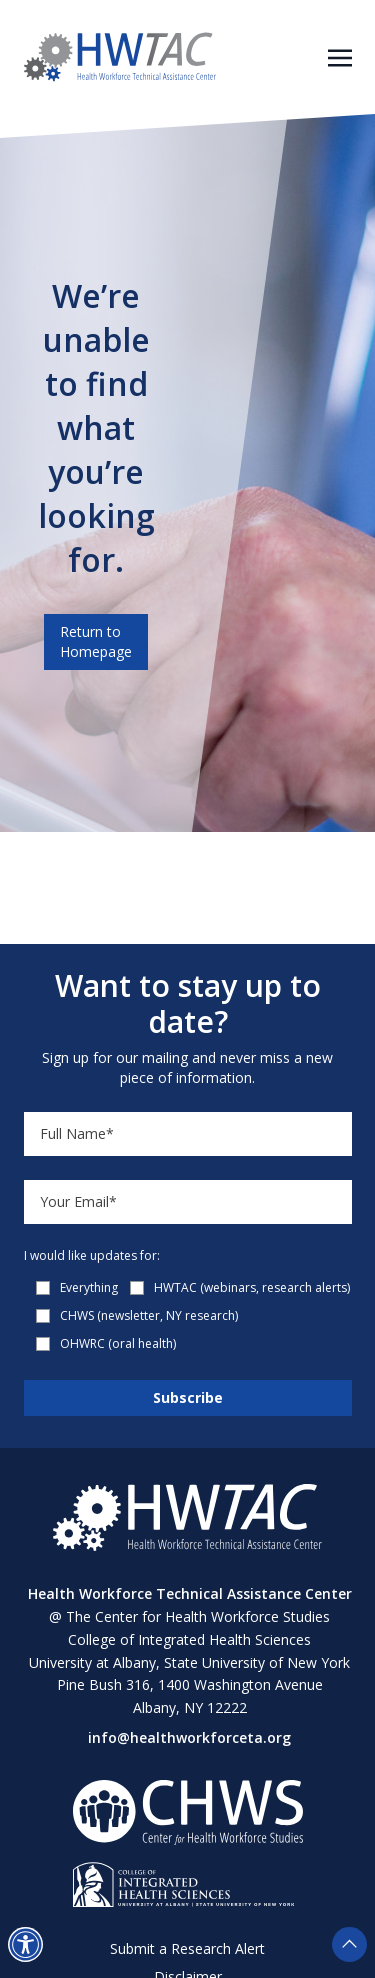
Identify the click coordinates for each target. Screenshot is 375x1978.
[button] (25, 1944)
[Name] (188, 1134)
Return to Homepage (96, 641)
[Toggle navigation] (340, 56)
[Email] (188, 1202)
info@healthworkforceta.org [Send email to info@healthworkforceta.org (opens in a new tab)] (189, 1737)
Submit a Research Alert (187, 1948)
